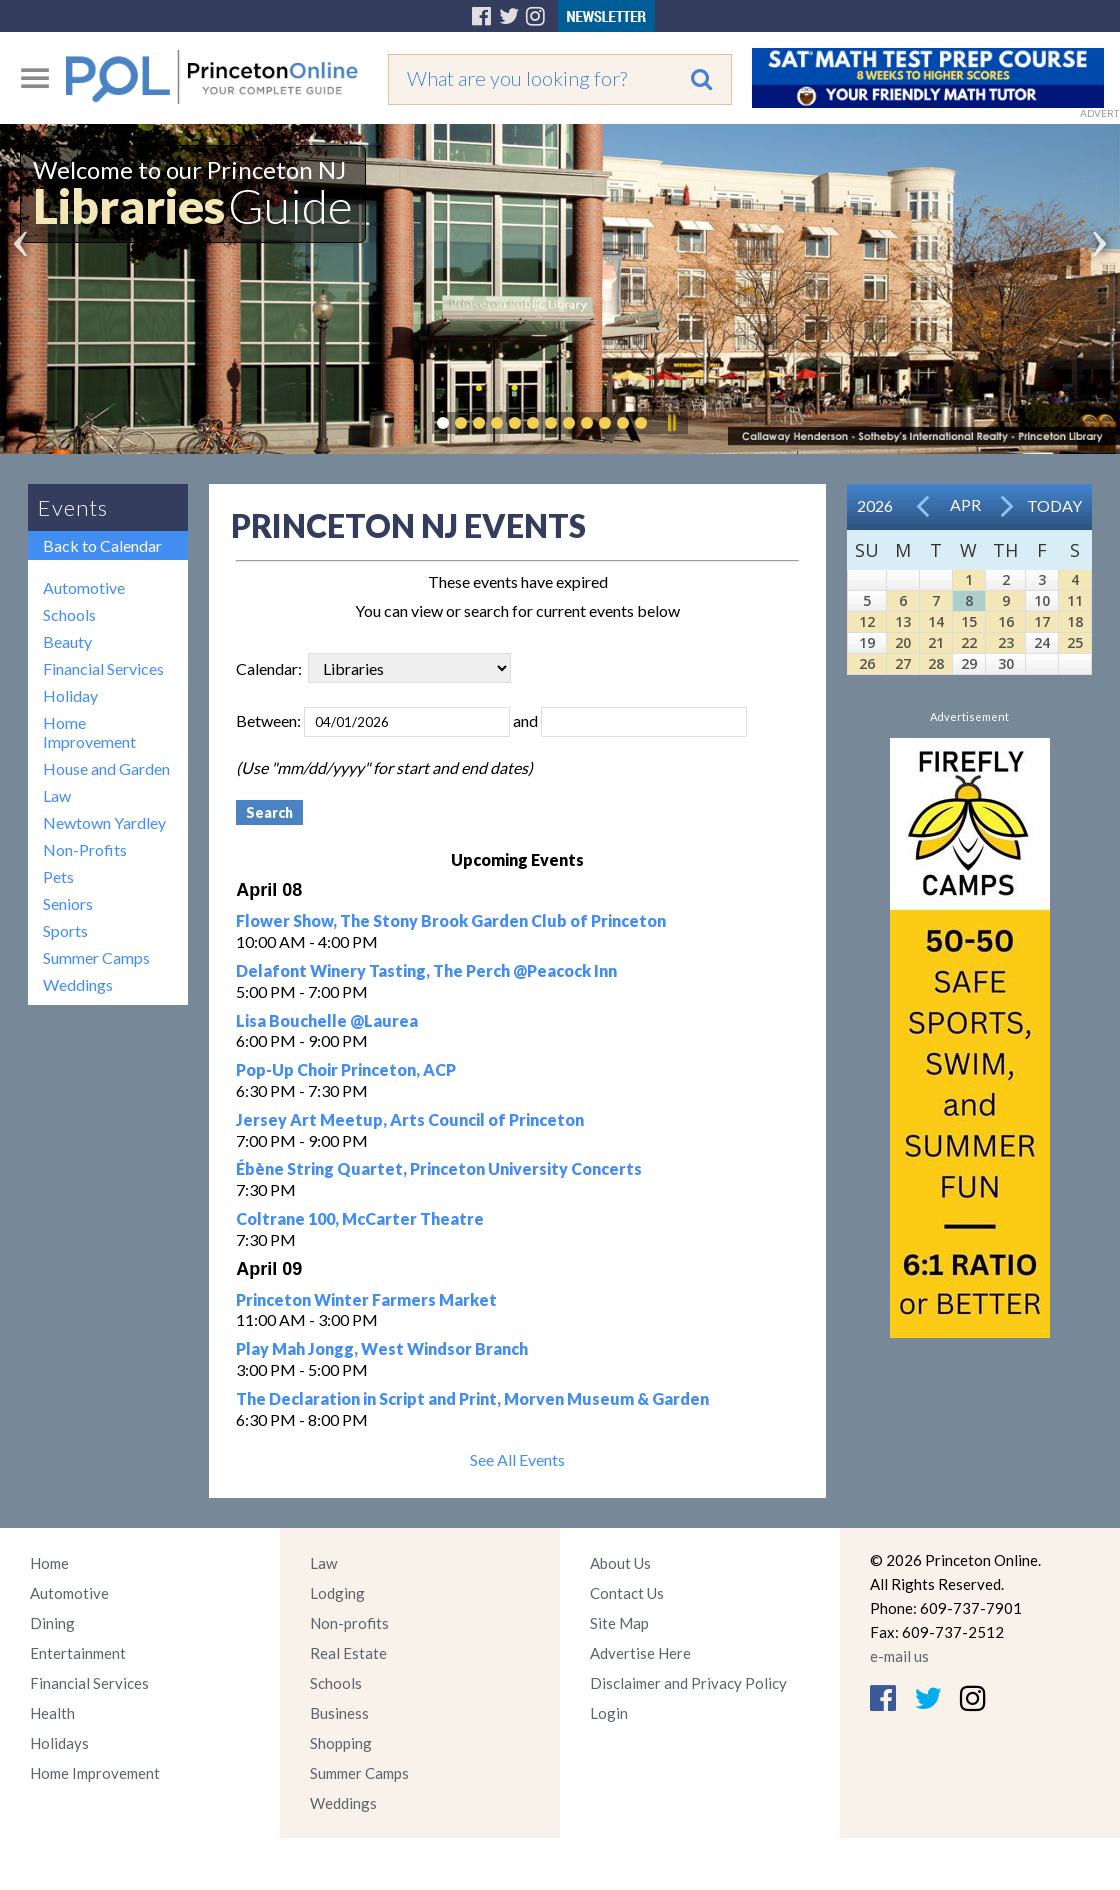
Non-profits (349, 1623)
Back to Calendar (102, 545)
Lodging (337, 1593)
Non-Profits (85, 849)
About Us (620, 1563)
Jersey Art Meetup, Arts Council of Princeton (410, 1119)
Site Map (619, 1623)
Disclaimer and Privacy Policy (688, 1683)
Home (49, 1563)
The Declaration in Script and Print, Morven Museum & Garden (472, 1398)
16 (1006, 621)
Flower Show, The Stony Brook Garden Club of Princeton (451, 920)
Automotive (84, 587)
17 (1042, 621)
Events (73, 507)
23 (1006, 642)
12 (867, 621)
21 (936, 642)
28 (936, 663)
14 (936, 621)
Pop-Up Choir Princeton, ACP (346, 1069)
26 (867, 663)
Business (339, 1713)
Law (57, 795)
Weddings (78, 984)
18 (1075, 621)
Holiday (70, 695)
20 (903, 642)
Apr (965, 504)
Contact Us (627, 1593)
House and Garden (106, 768)
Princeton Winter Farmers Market (366, 1299)
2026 (875, 505)
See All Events (517, 1459)
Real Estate (348, 1653)
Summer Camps (96, 957)
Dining (52, 1623)
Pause (671, 423)
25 (1075, 642)
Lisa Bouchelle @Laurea (327, 1020)
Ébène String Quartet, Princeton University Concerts (439, 1168)
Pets (58, 876)
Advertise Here (640, 1653)
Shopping (341, 1743)
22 (969, 642)
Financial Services (103, 668)
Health (52, 1713)
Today (1054, 505)
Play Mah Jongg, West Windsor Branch (382, 1348)
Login (609, 1713)
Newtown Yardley (104, 822)
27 (903, 663)
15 (969, 621)
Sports (65, 930)
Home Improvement (89, 732)
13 (903, 621)
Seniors (68, 903)
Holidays (59, 1743)
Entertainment (78, 1653)
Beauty (67, 641)
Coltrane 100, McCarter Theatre (360, 1218)
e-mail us (899, 1656)
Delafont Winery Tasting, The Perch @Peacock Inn (426, 970)
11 (1075, 600)
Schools (69, 614)
